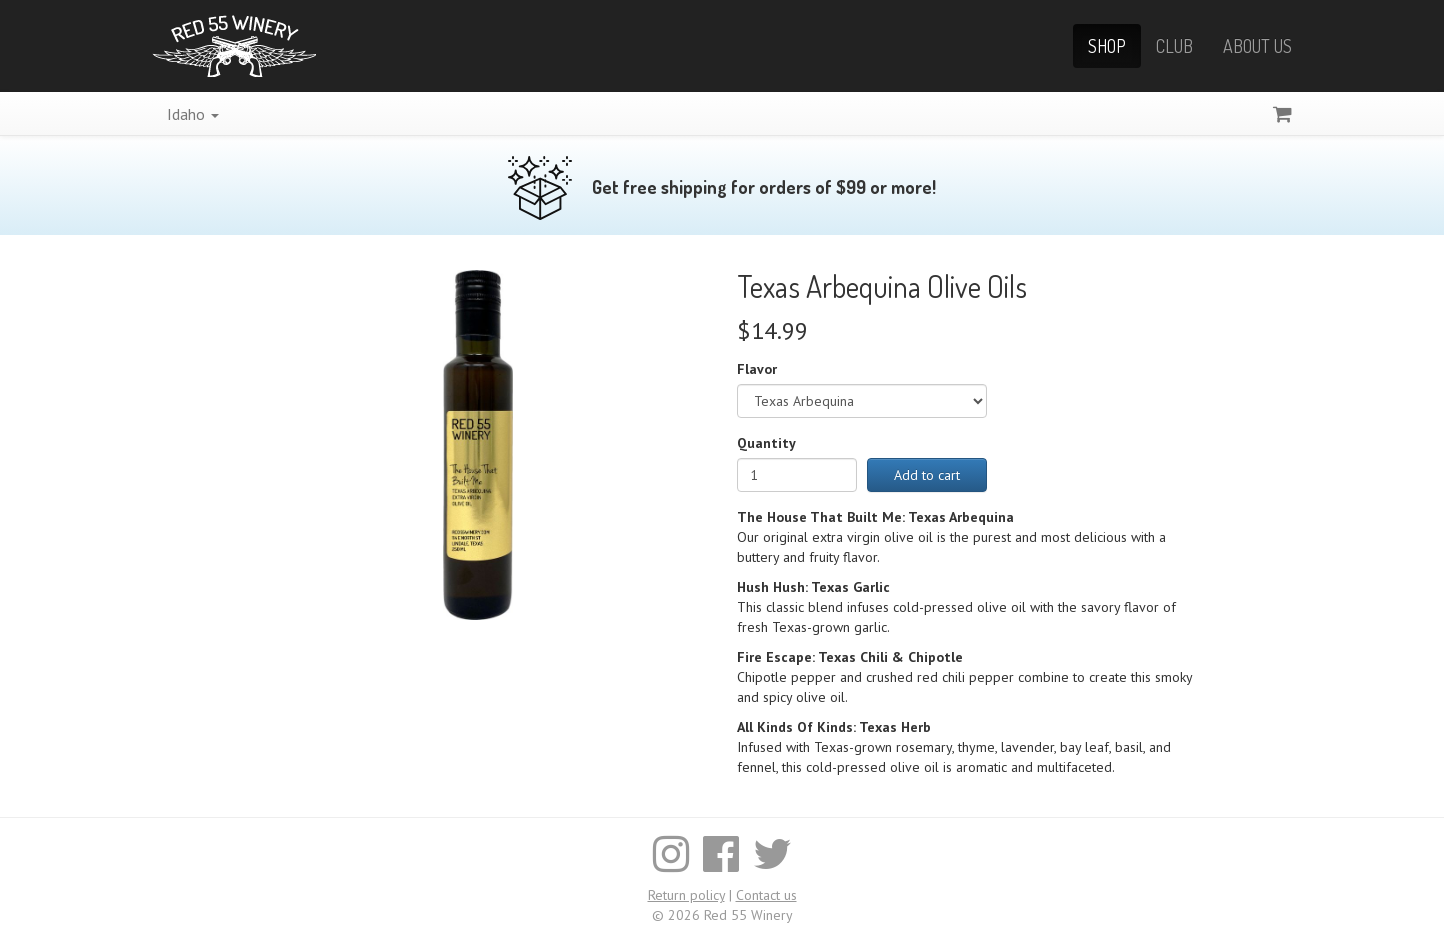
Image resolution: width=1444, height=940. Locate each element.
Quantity (766, 443)
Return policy (686, 895)
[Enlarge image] (478, 444)
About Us (1257, 46)
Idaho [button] (193, 114)
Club (1174, 46)
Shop (1107, 46)
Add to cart (927, 475)
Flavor (757, 369)
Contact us (766, 895)
